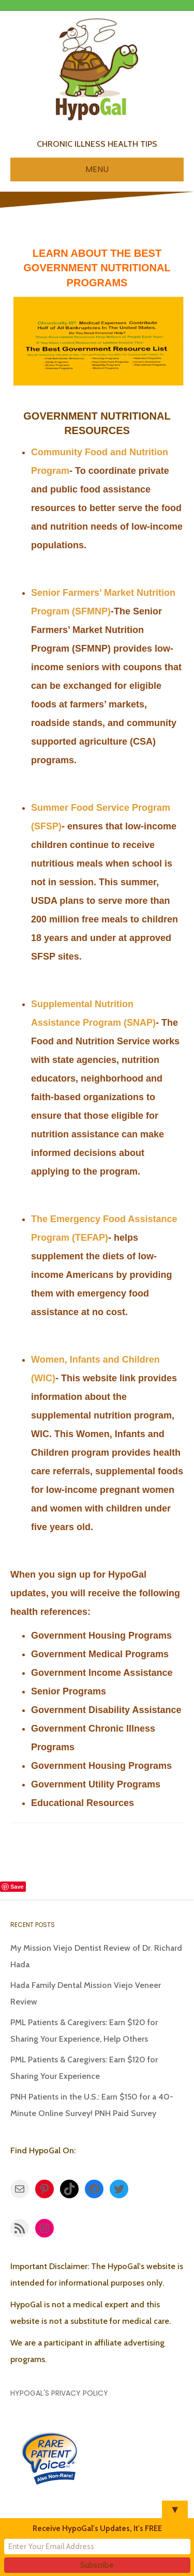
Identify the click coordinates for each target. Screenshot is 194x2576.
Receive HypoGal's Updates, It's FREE (97, 2528)
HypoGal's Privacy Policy (59, 2393)
